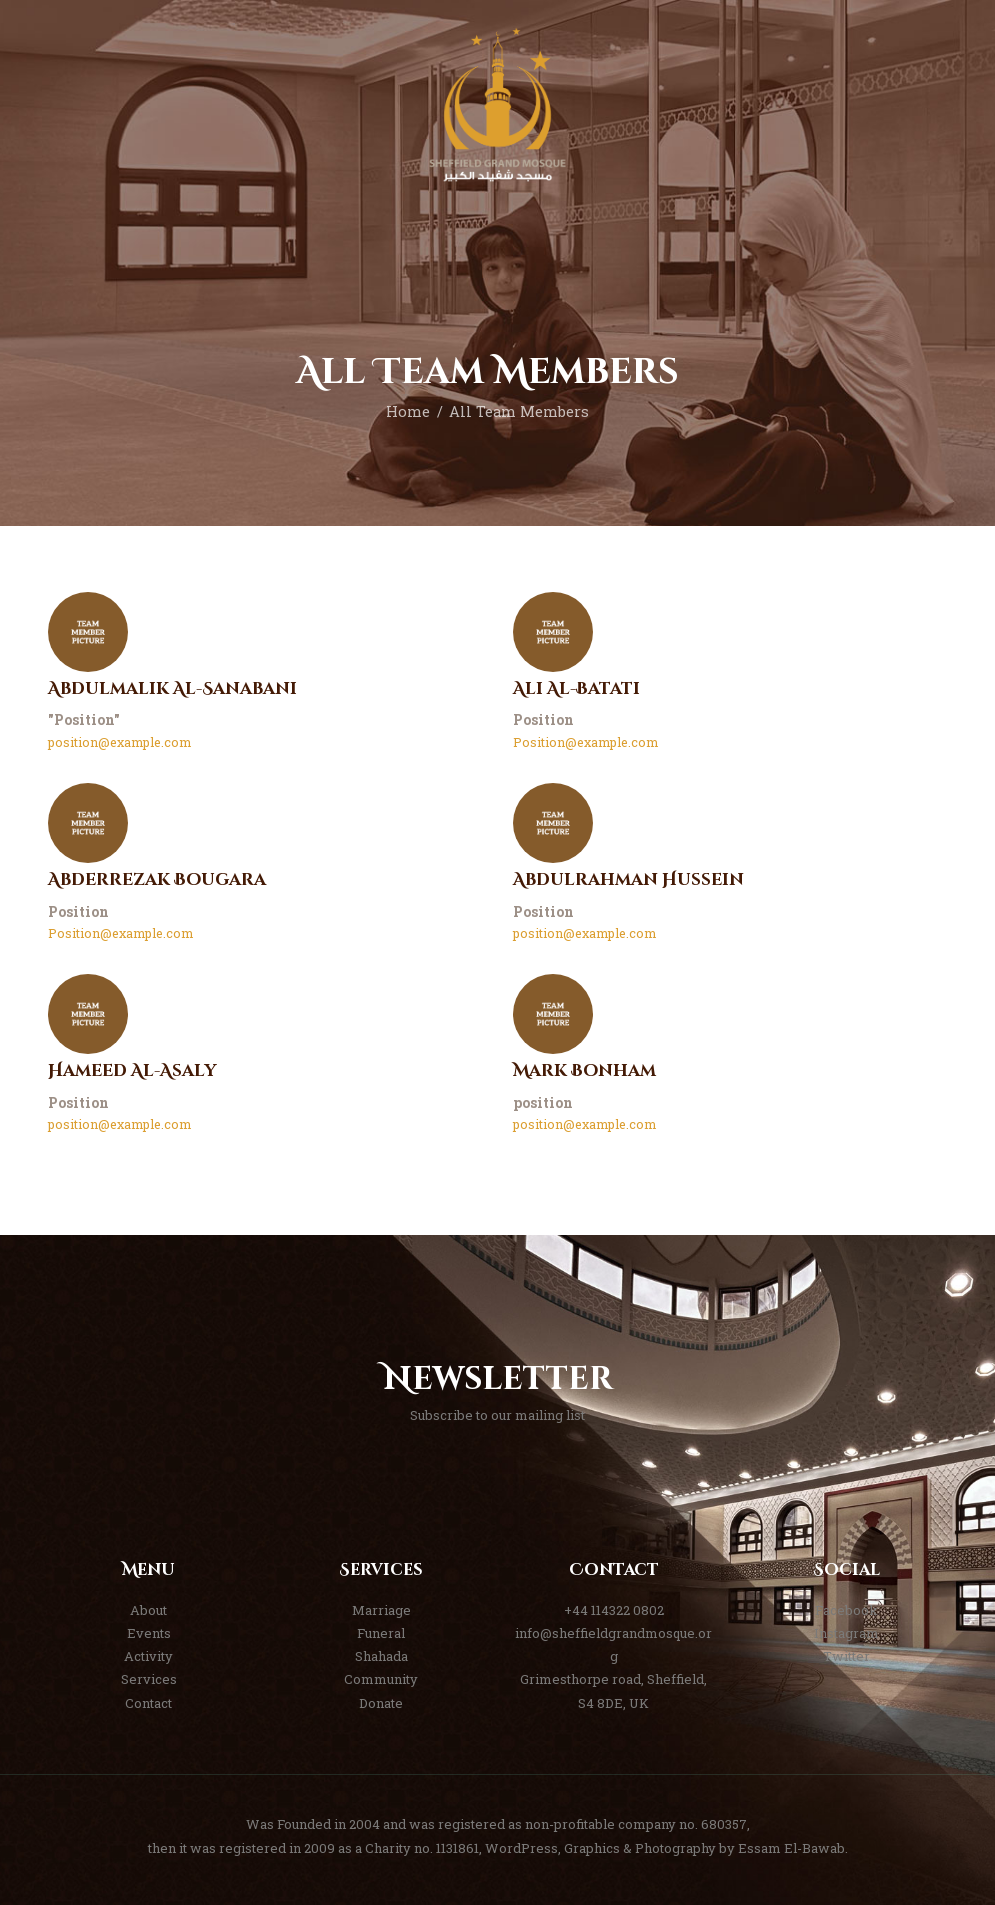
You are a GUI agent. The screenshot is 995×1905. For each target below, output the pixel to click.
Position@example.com (585, 742)
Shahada (381, 1656)
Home (408, 411)
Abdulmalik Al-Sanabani (172, 689)
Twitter (846, 1656)
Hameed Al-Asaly (132, 1071)
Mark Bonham (584, 1071)
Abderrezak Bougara (157, 880)
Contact (148, 1703)
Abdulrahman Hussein (628, 880)
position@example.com (119, 742)
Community (381, 1679)
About (148, 1610)
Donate (381, 1703)
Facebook (846, 1610)
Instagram (846, 1633)
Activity (148, 1656)
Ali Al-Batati (576, 689)
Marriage (381, 1610)
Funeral (381, 1633)
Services (149, 1679)
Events (149, 1633)
